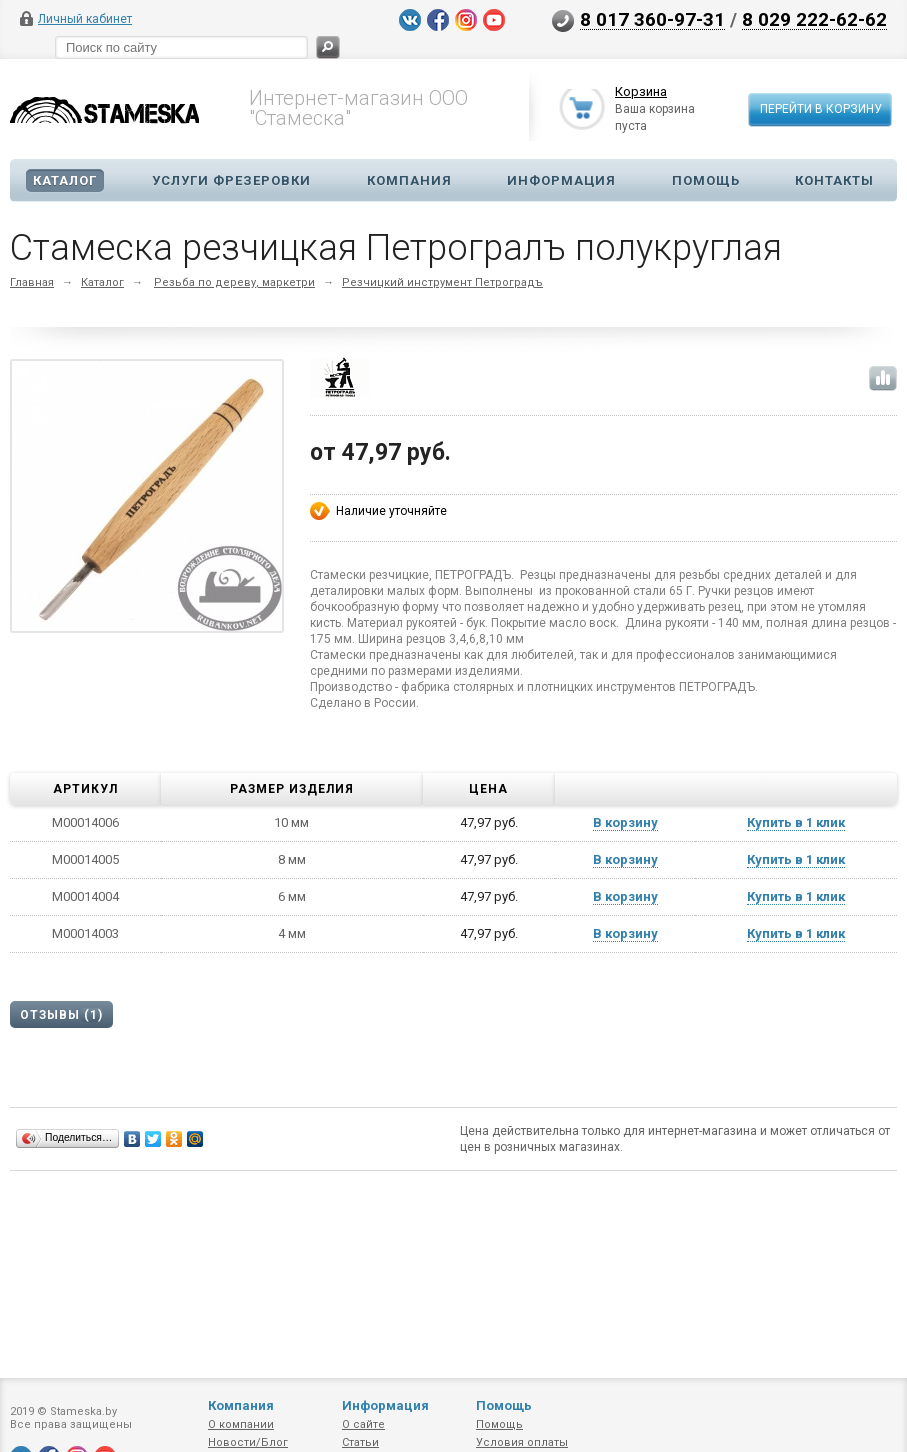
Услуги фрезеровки (231, 180)
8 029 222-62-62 (814, 19)
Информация (561, 180)
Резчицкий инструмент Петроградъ (442, 282)
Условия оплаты (522, 1442)
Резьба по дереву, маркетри (234, 282)
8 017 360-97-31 (652, 19)
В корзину (625, 822)
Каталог (65, 180)
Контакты (834, 180)
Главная (32, 282)
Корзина (641, 92)
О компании (241, 1424)
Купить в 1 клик (796, 822)
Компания (409, 180)
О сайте (363, 1424)
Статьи (360, 1442)
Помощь (706, 180)
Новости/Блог (248, 1442)
